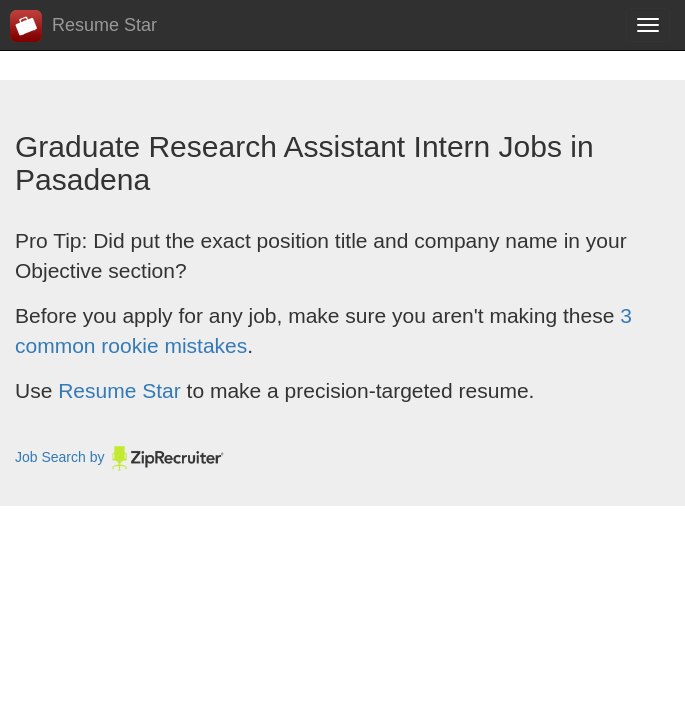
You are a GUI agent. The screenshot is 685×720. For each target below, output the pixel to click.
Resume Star (83, 26)
